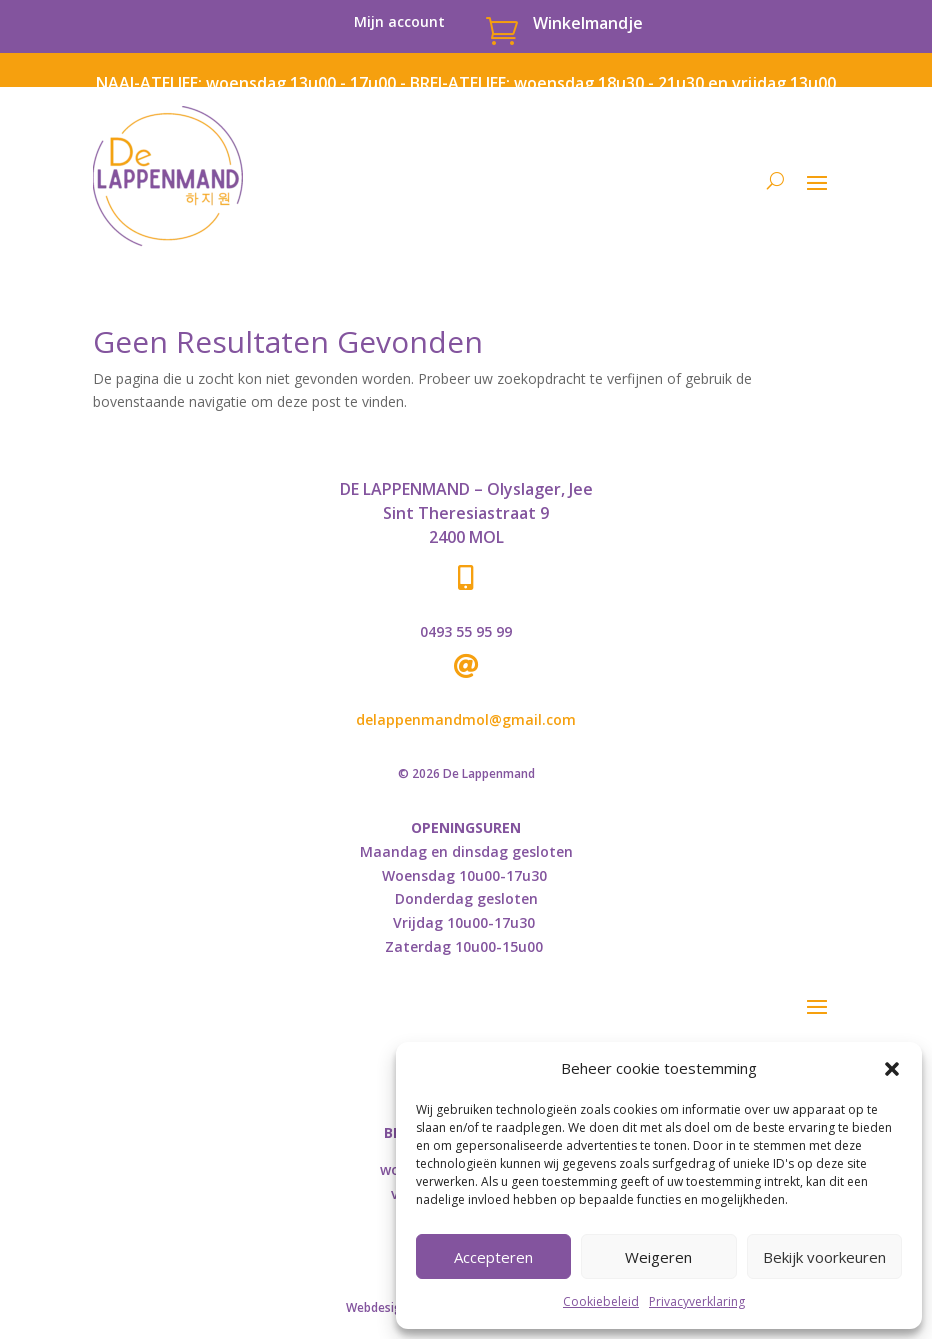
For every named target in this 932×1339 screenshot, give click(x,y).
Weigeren (658, 1257)
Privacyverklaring (697, 1301)
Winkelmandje (588, 23)
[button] (892, 1069)
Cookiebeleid (601, 1301)
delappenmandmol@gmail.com (466, 719)
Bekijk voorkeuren (824, 1257)
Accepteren (493, 1257)
